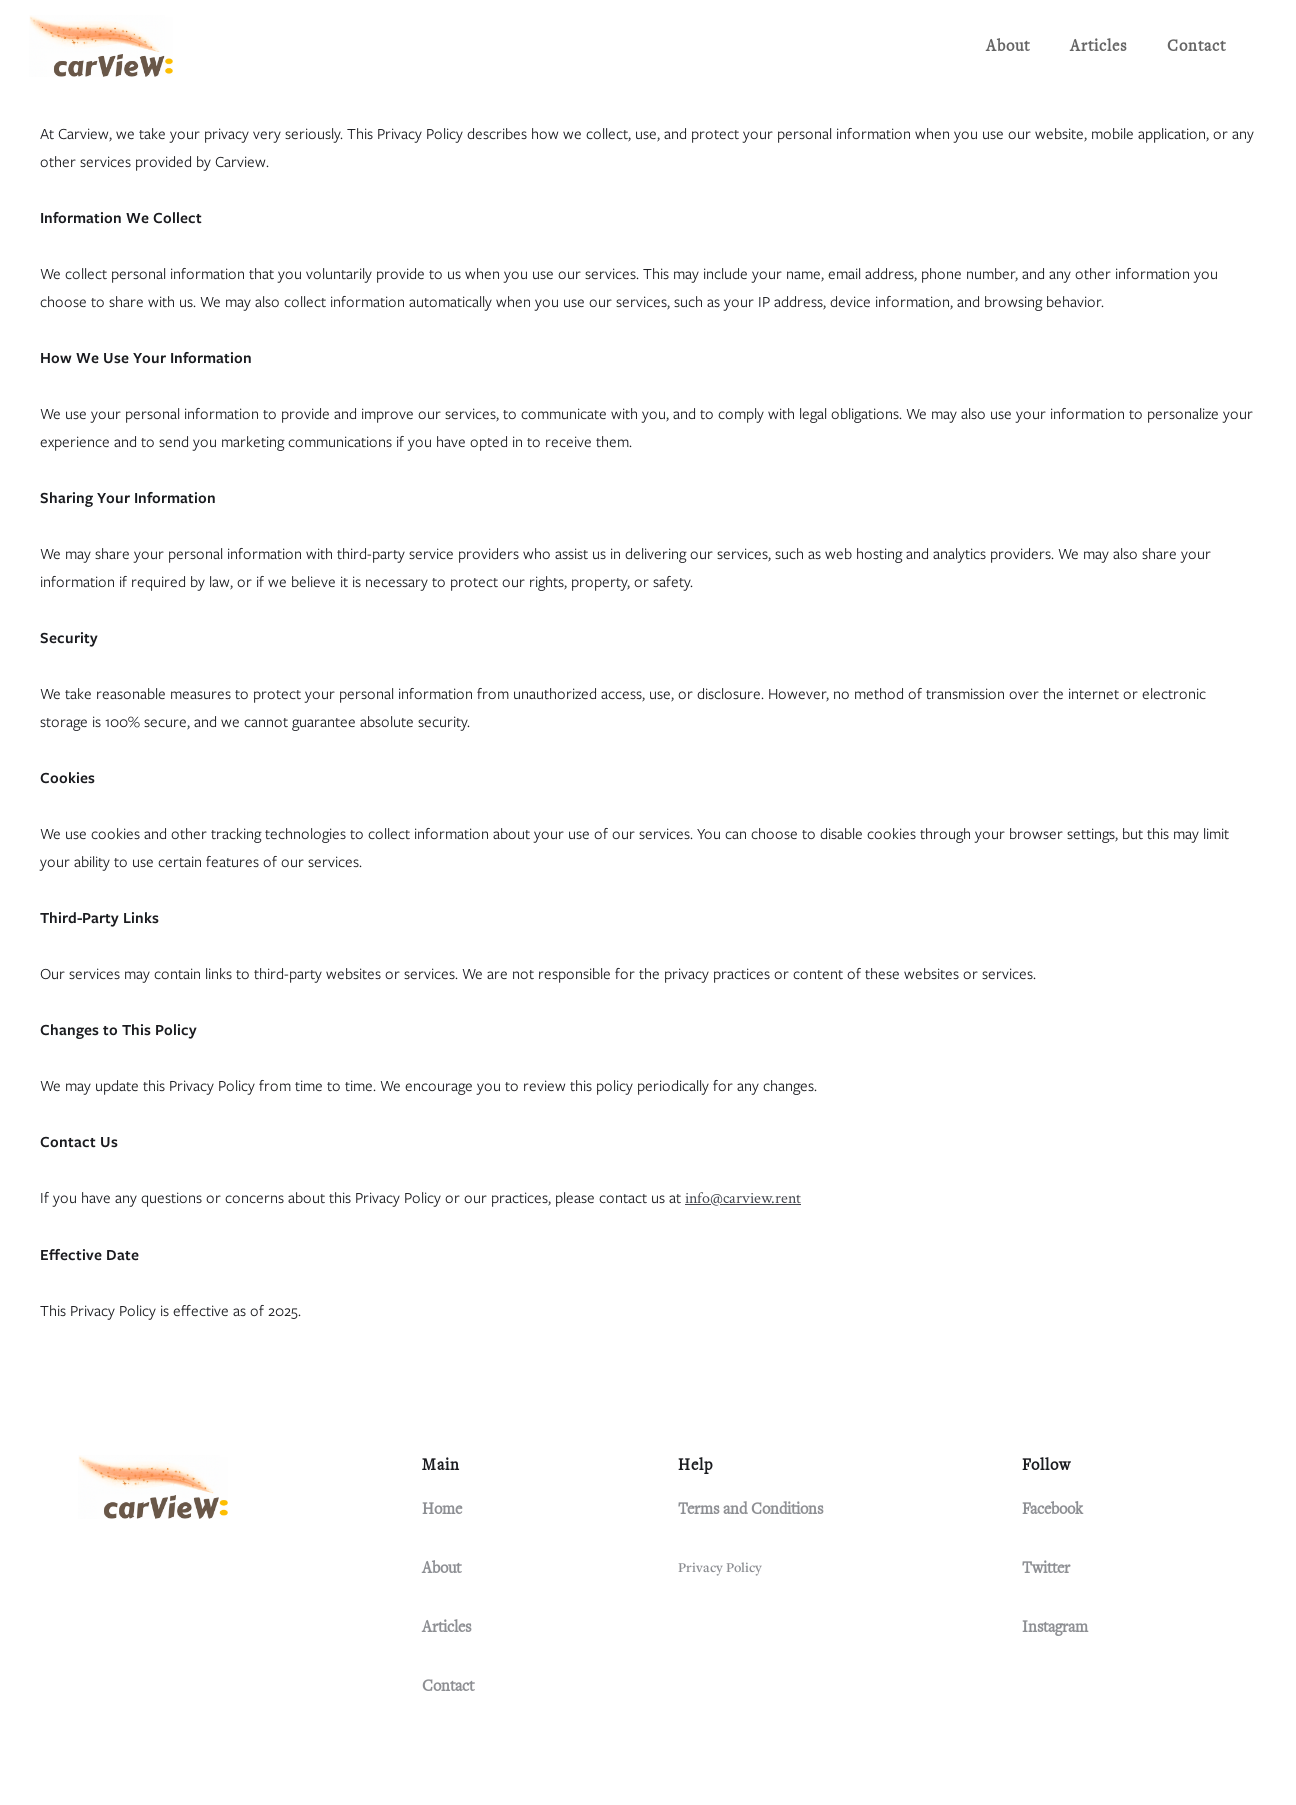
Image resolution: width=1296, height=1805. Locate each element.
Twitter (1046, 1568)
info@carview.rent (743, 1198)
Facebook (1052, 1509)
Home (442, 1509)
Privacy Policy (720, 1567)
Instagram (1055, 1627)
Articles (1098, 46)
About (1008, 46)
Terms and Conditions (750, 1509)
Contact (1196, 46)
